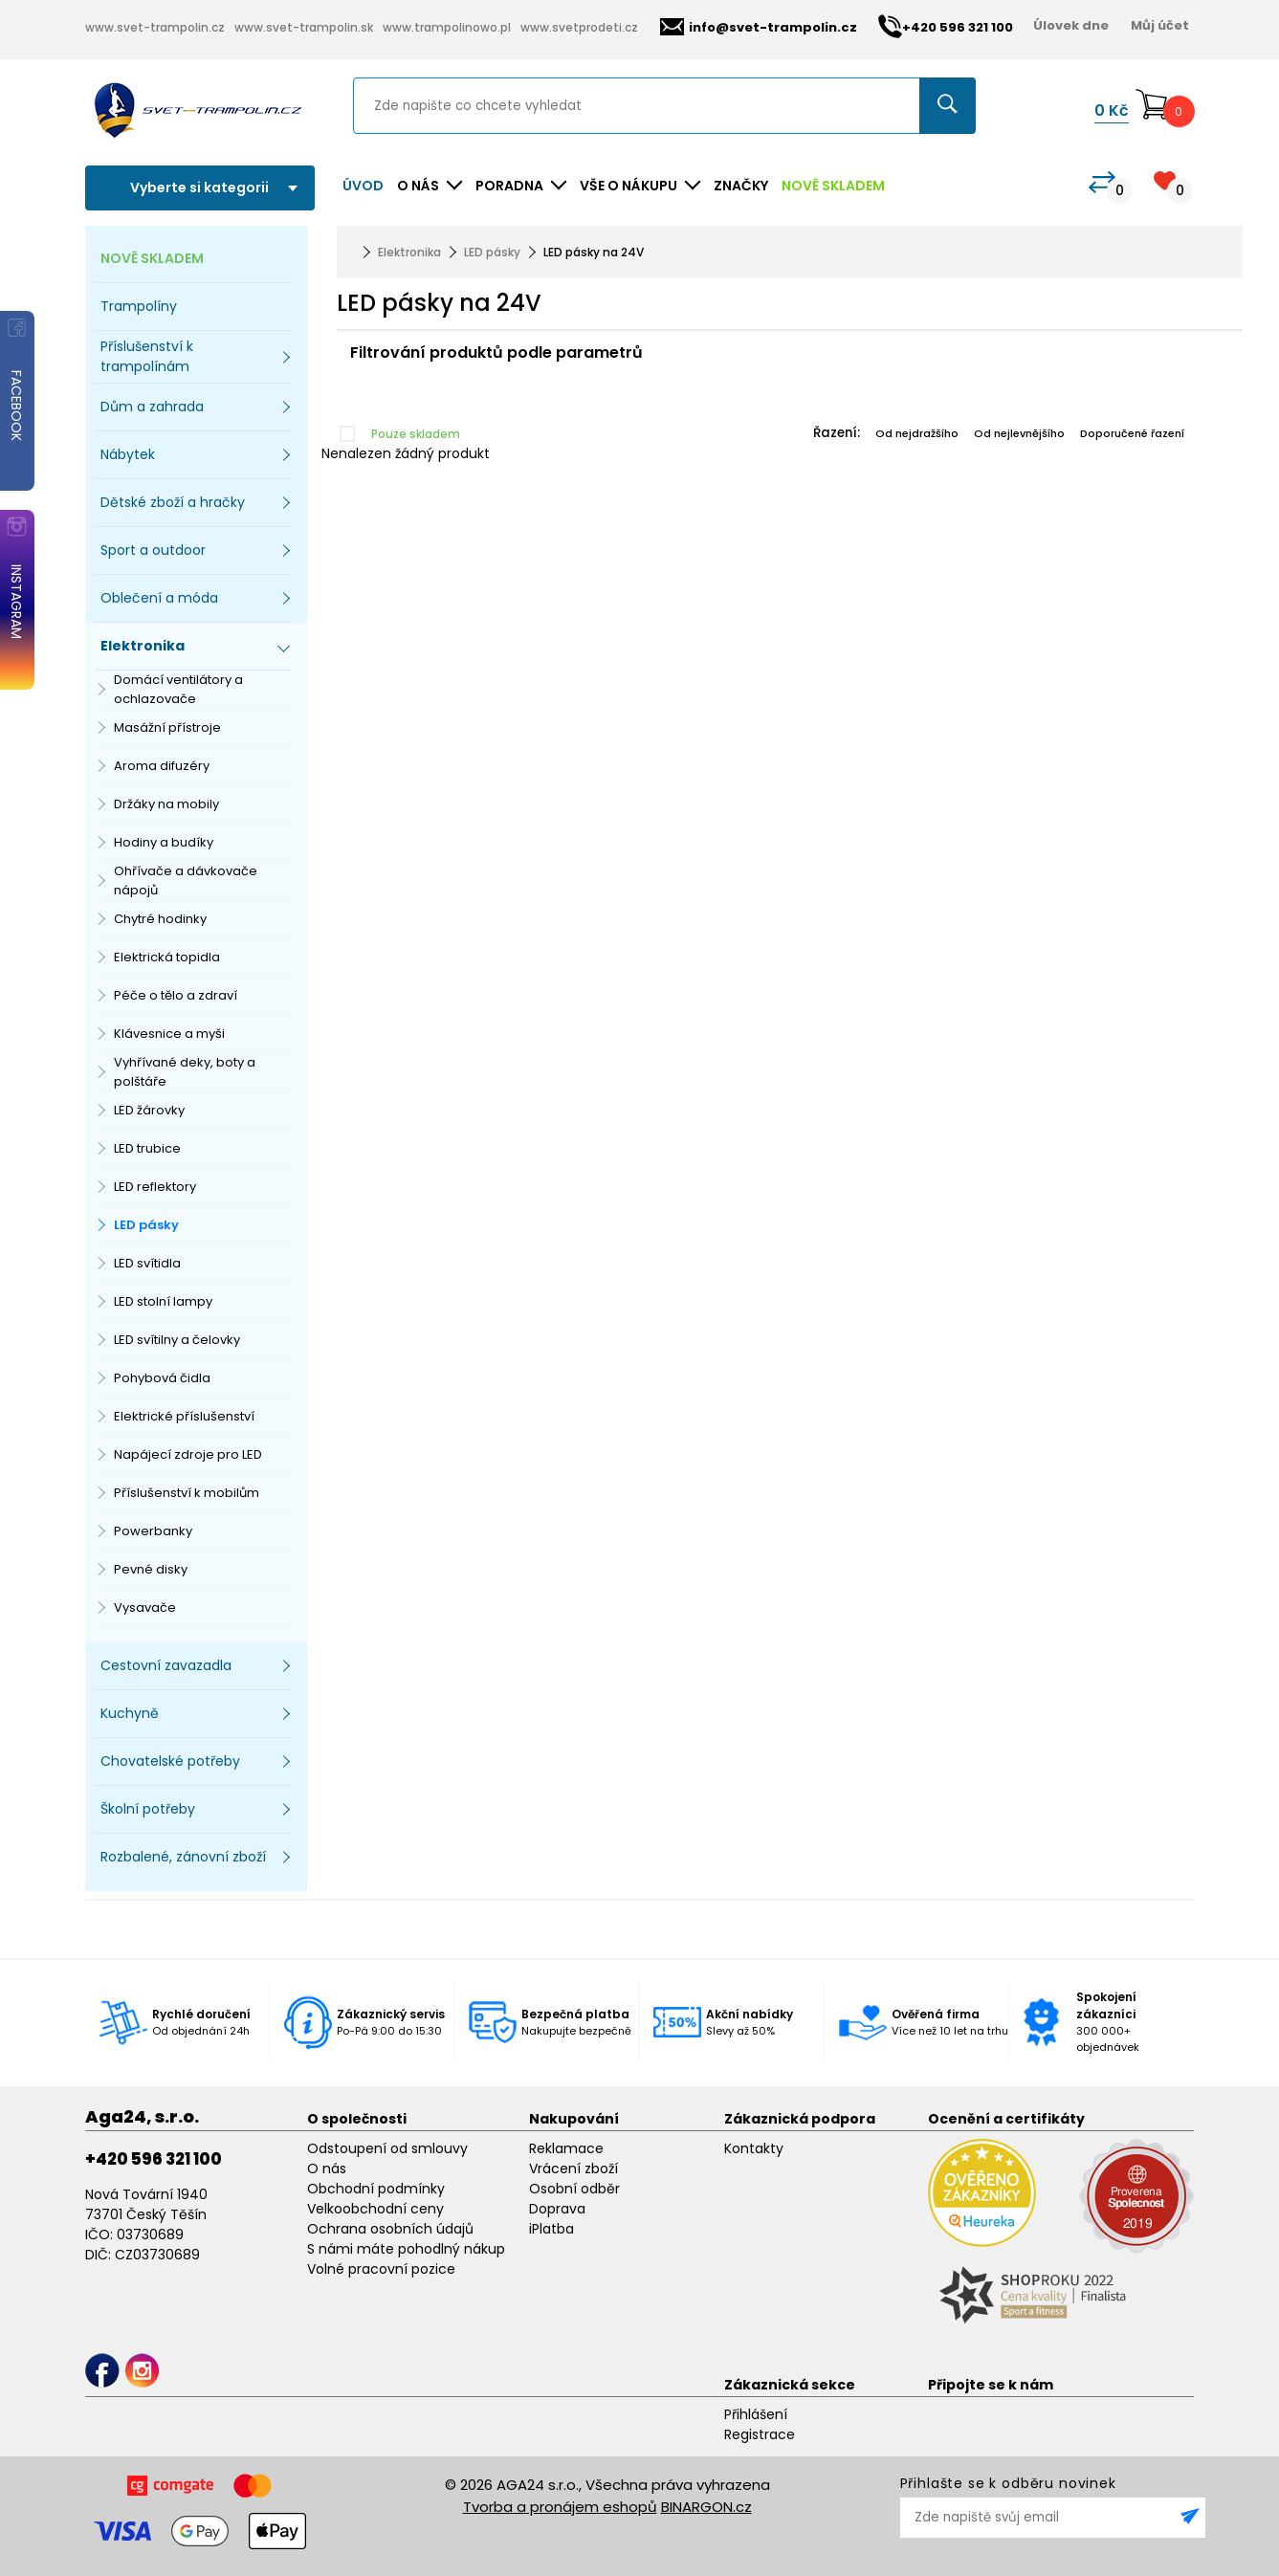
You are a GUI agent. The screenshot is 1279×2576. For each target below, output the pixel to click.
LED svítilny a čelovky (177, 1340)
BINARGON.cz (706, 2507)
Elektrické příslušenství (184, 1416)
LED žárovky (149, 1110)
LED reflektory (155, 1187)
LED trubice (147, 1148)
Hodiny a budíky (163, 842)
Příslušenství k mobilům (186, 1493)
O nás (326, 2168)
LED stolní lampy (163, 1301)
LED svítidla (147, 1263)
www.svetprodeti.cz (579, 27)
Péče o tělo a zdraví (175, 995)
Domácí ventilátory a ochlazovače (178, 689)
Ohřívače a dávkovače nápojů (185, 880)
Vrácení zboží (573, 2168)
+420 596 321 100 (153, 2158)
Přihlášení (755, 2414)
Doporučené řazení (1132, 433)
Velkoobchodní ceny (375, 2208)
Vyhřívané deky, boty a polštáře (184, 1071)
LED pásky (146, 1225)
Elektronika (409, 252)
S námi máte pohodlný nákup (406, 2248)
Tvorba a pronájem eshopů (560, 2507)
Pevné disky (150, 1569)
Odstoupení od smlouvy (387, 2148)
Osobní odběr (574, 2188)
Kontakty (753, 2148)
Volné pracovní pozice (381, 2269)
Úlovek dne (1071, 25)
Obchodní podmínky (376, 2188)
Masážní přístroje (167, 727)
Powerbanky (153, 1531)
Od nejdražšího (917, 433)
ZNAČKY (741, 185)
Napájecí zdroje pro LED (188, 1454)
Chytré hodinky (160, 919)
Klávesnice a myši (169, 1033)
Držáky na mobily (166, 804)
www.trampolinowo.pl (447, 27)
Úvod (363, 185)
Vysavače (145, 1607)
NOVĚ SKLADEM (833, 185)
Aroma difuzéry (161, 766)
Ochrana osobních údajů (390, 2228)
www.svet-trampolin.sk (303, 27)
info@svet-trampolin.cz (758, 27)
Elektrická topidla (167, 957)
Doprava (557, 2208)
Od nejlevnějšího (1019, 433)
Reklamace (566, 2148)
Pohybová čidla (162, 1378)
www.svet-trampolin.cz (155, 27)
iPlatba (551, 2228)
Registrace (759, 2434)
